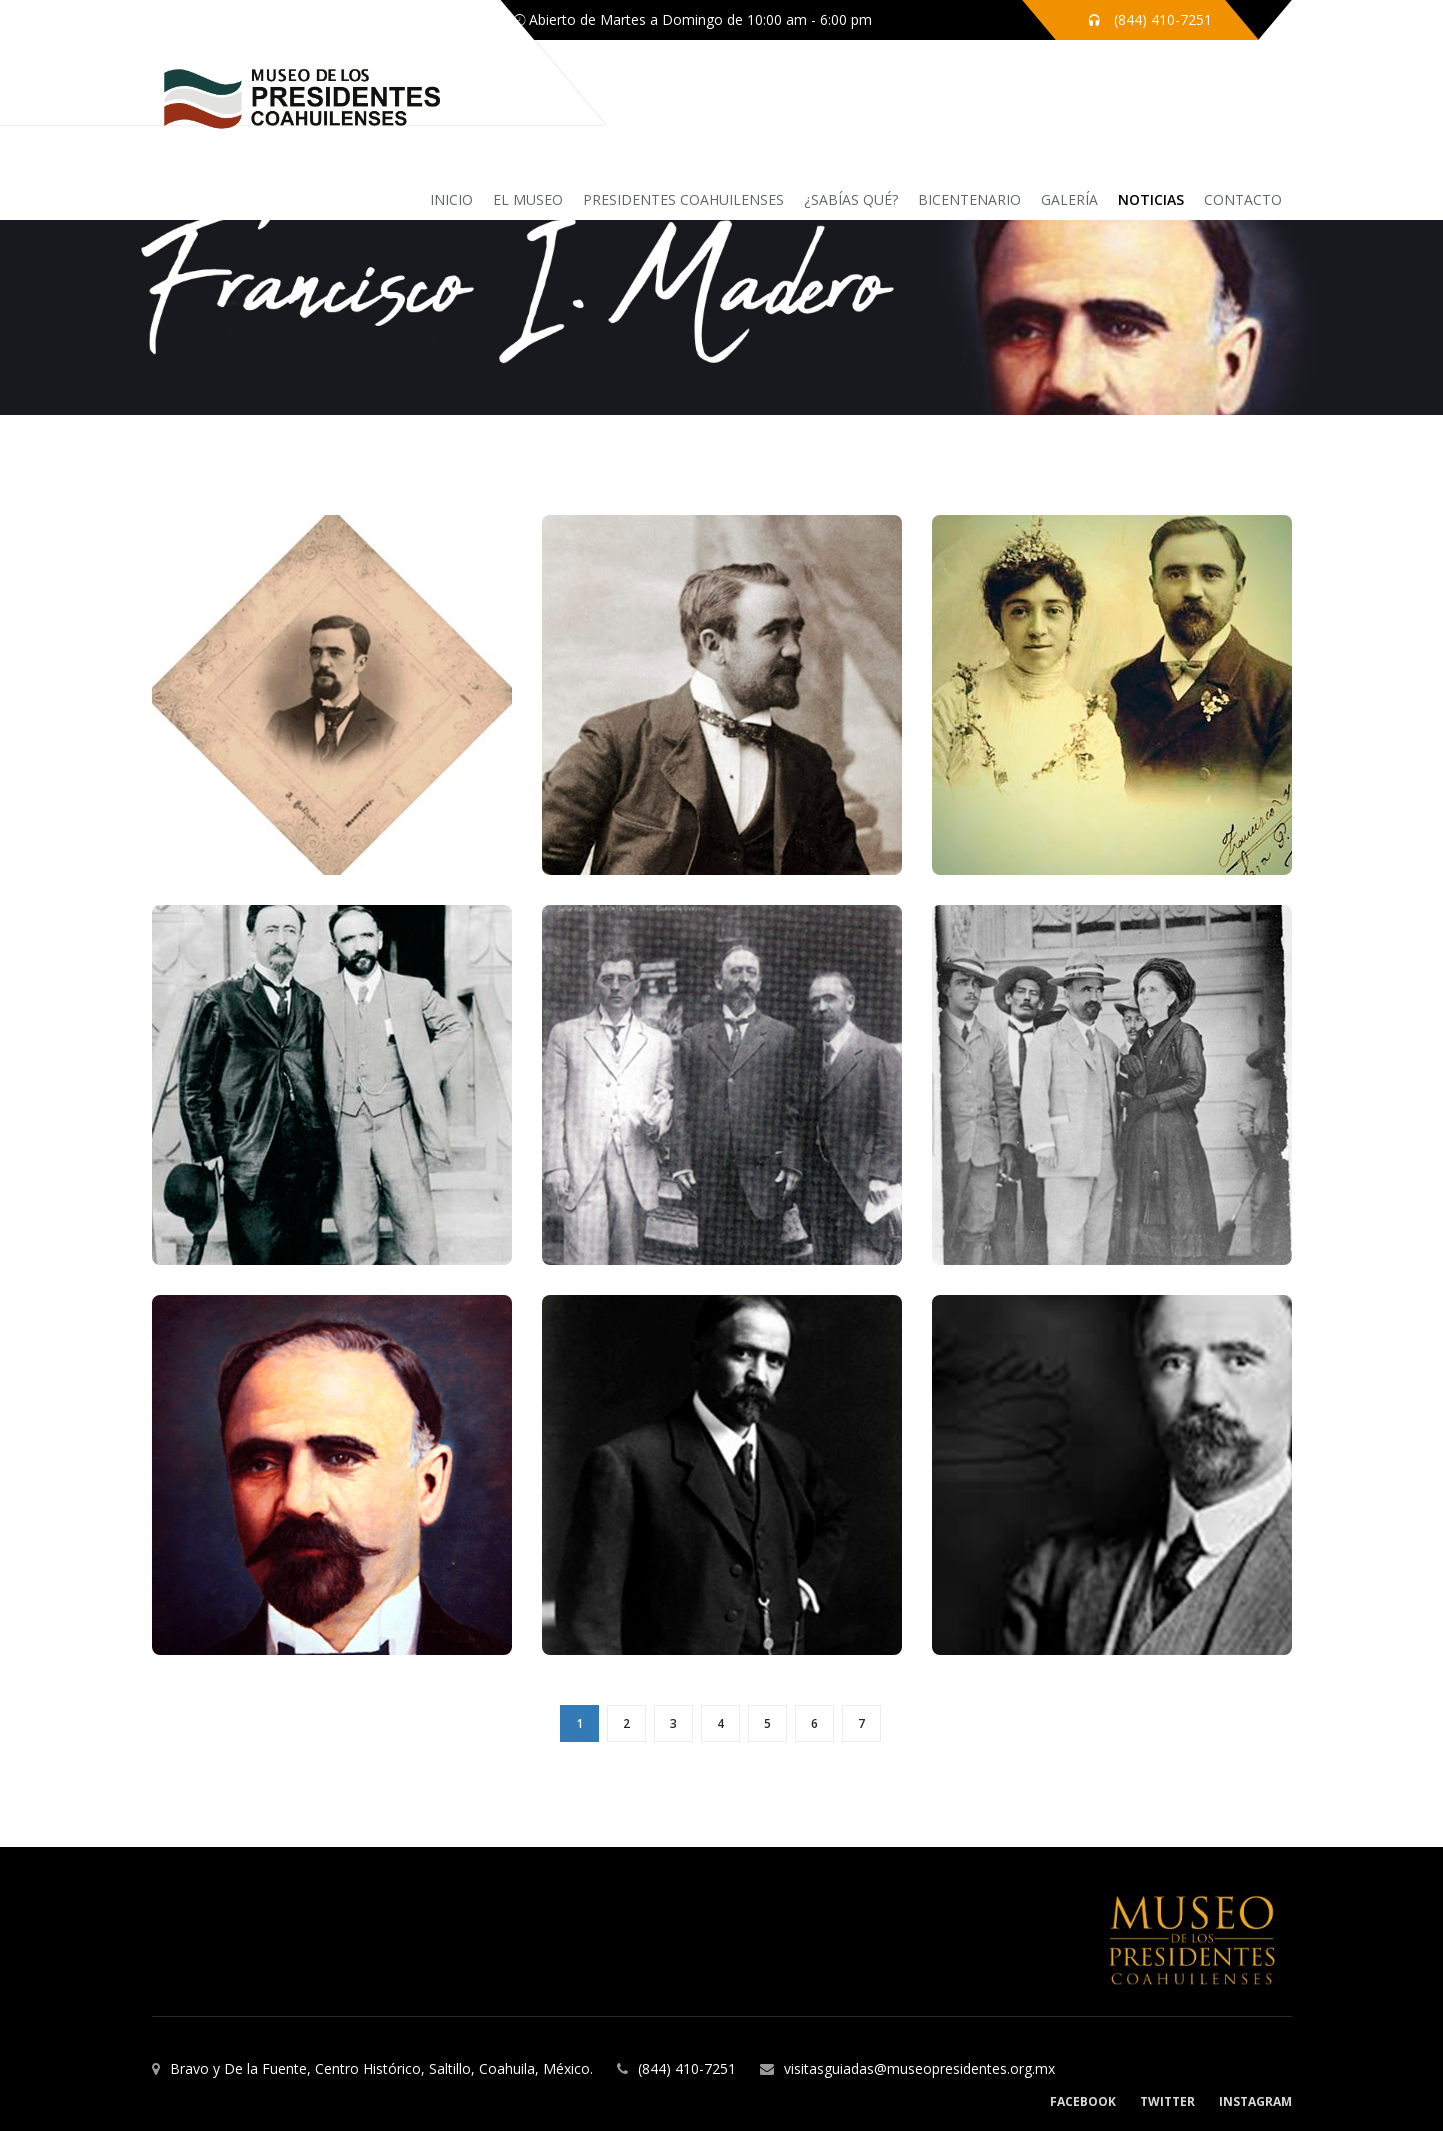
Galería (1069, 199)
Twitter (1167, 2101)
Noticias (1151, 199)
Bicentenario (969, 199)
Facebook (1083, 2101)
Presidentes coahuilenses (683, 199)
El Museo (528, 199)
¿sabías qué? (851, 199)
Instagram (1255, 2101)
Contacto (1243, 199)
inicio (451, 199)
